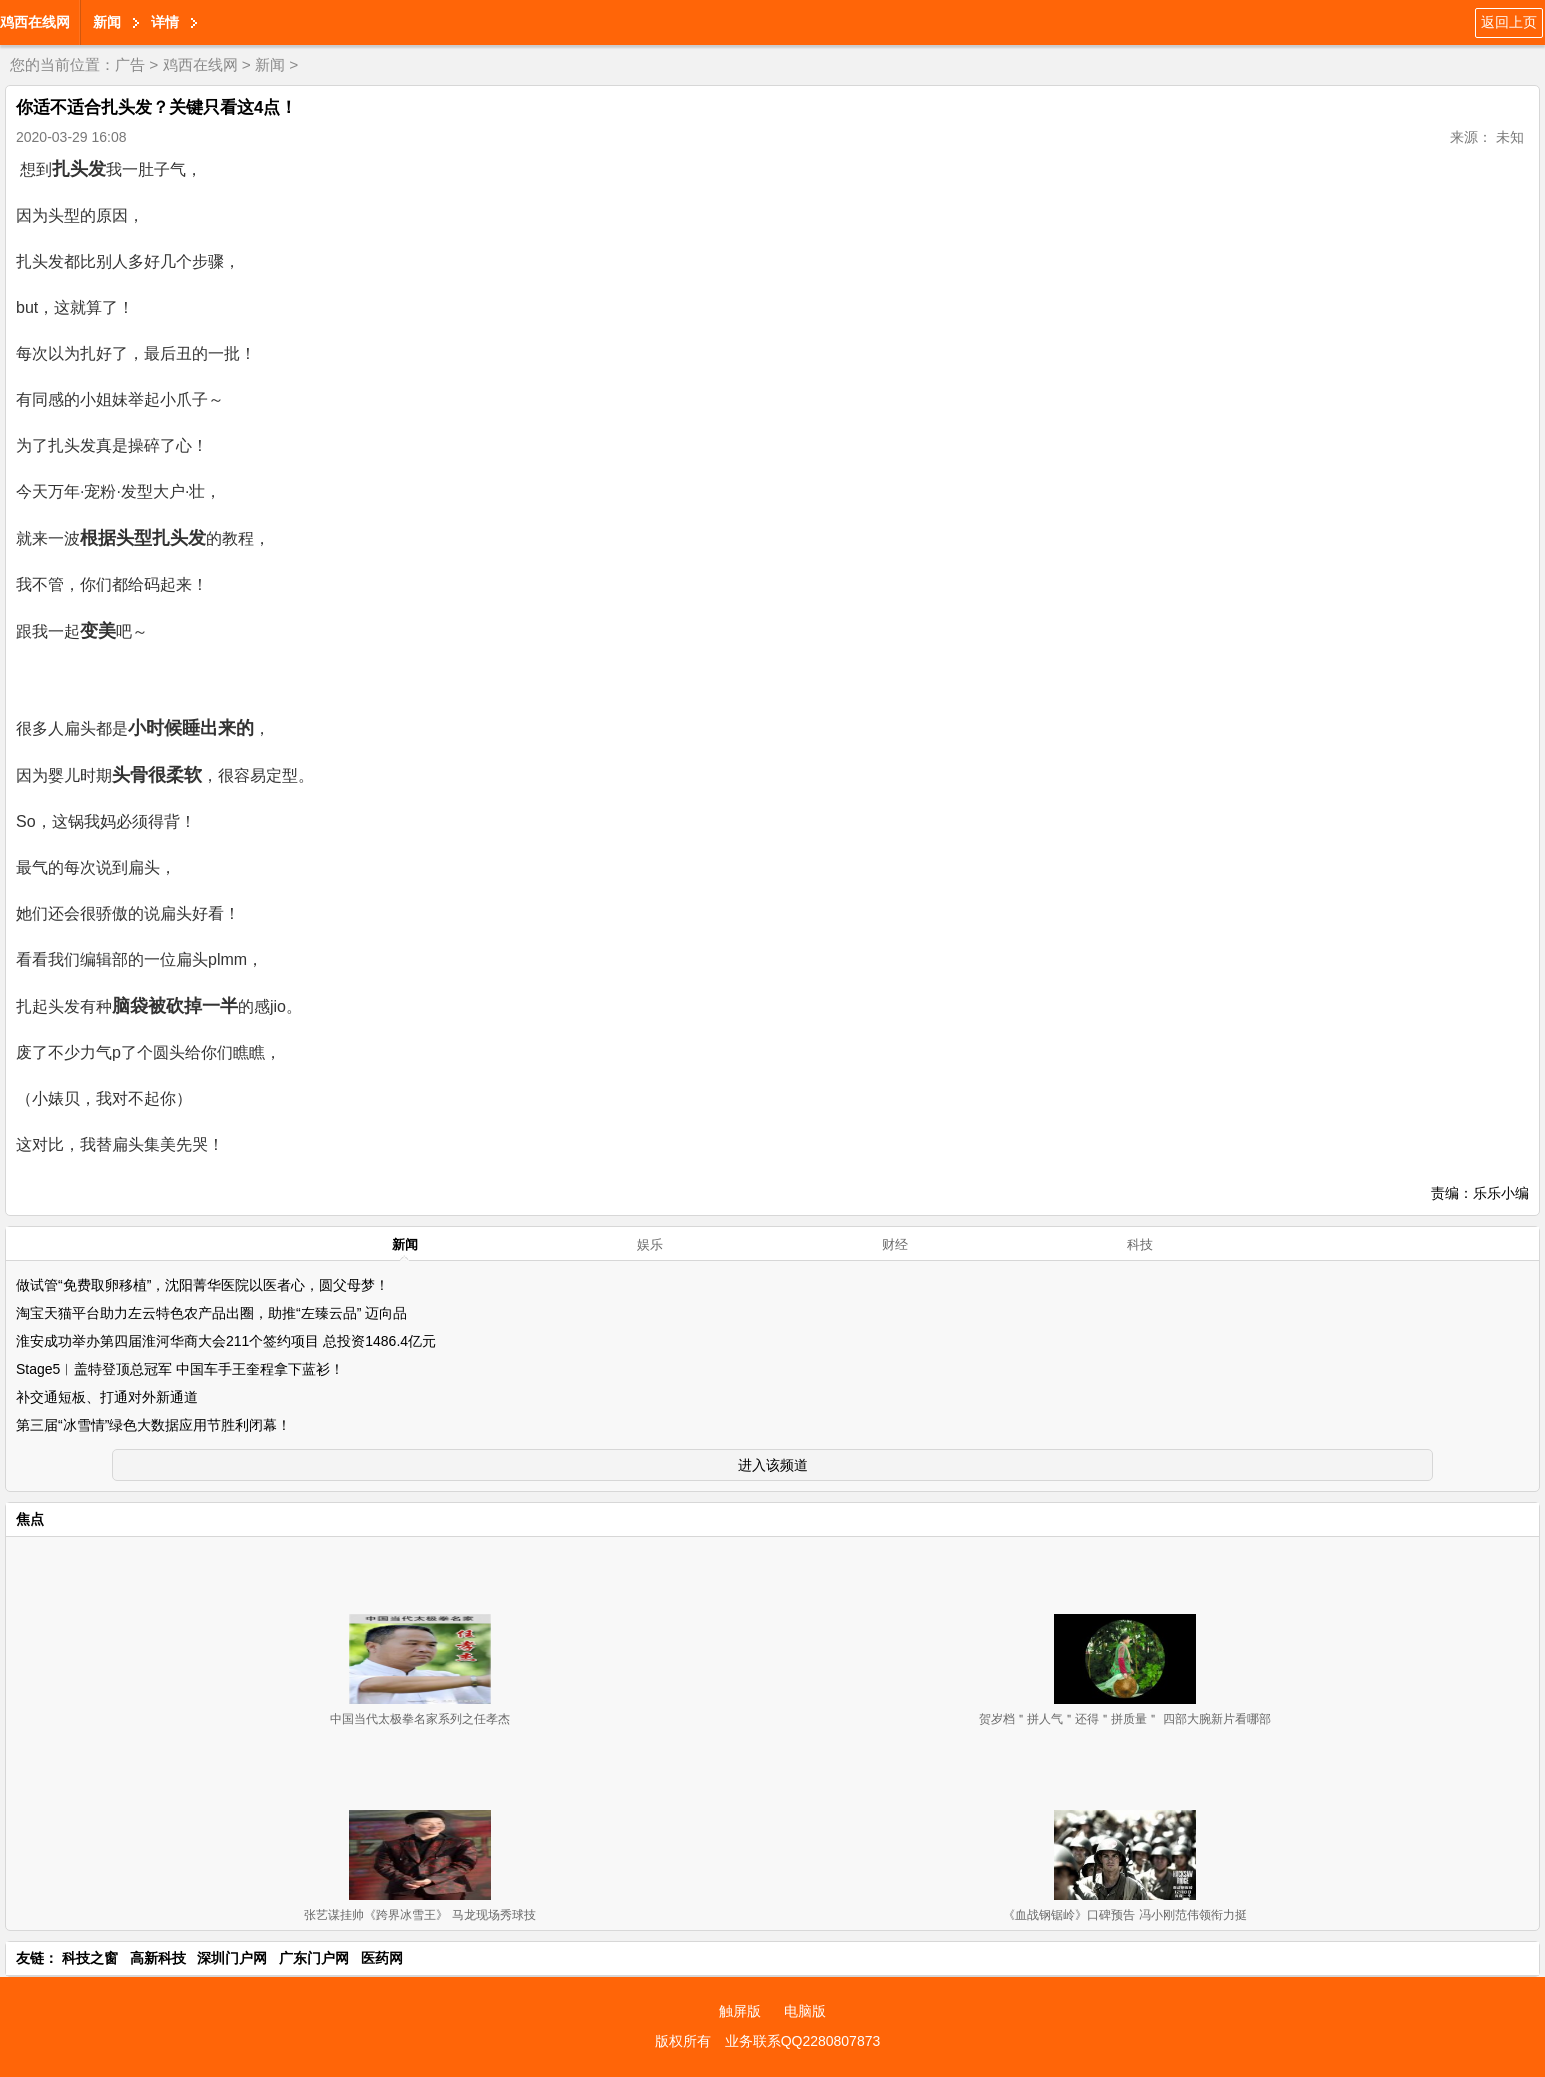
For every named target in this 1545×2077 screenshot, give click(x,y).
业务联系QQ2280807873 (803, 2041)
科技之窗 (90, 1958)
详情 (165, 22)
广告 (130, 64)
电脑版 (805, 2011)
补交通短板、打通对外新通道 (107, 1397)
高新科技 (158, 1958)
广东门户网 (314, 1958)
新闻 (107, 22)
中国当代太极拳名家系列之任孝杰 (420, 1719)
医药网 (382, 1958)
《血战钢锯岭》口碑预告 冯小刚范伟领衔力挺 (1124, 1915)
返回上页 (1509, 22)
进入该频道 (773, 1465)
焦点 (30, 1519)
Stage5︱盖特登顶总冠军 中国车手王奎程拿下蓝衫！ (180, 1369)
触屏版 (740, 2011)
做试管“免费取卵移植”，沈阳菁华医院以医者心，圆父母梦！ (202, 1285)
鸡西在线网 (35, 22)
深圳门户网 (232, 1958)
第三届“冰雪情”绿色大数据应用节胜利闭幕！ (153, 1425)
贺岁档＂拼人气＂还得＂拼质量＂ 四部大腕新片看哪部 (1124, 1719)
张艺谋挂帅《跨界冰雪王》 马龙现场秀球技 (419, 1915)
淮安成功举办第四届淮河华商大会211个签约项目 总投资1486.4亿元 (226, 1341)
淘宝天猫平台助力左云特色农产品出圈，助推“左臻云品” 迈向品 (211, 1313)
